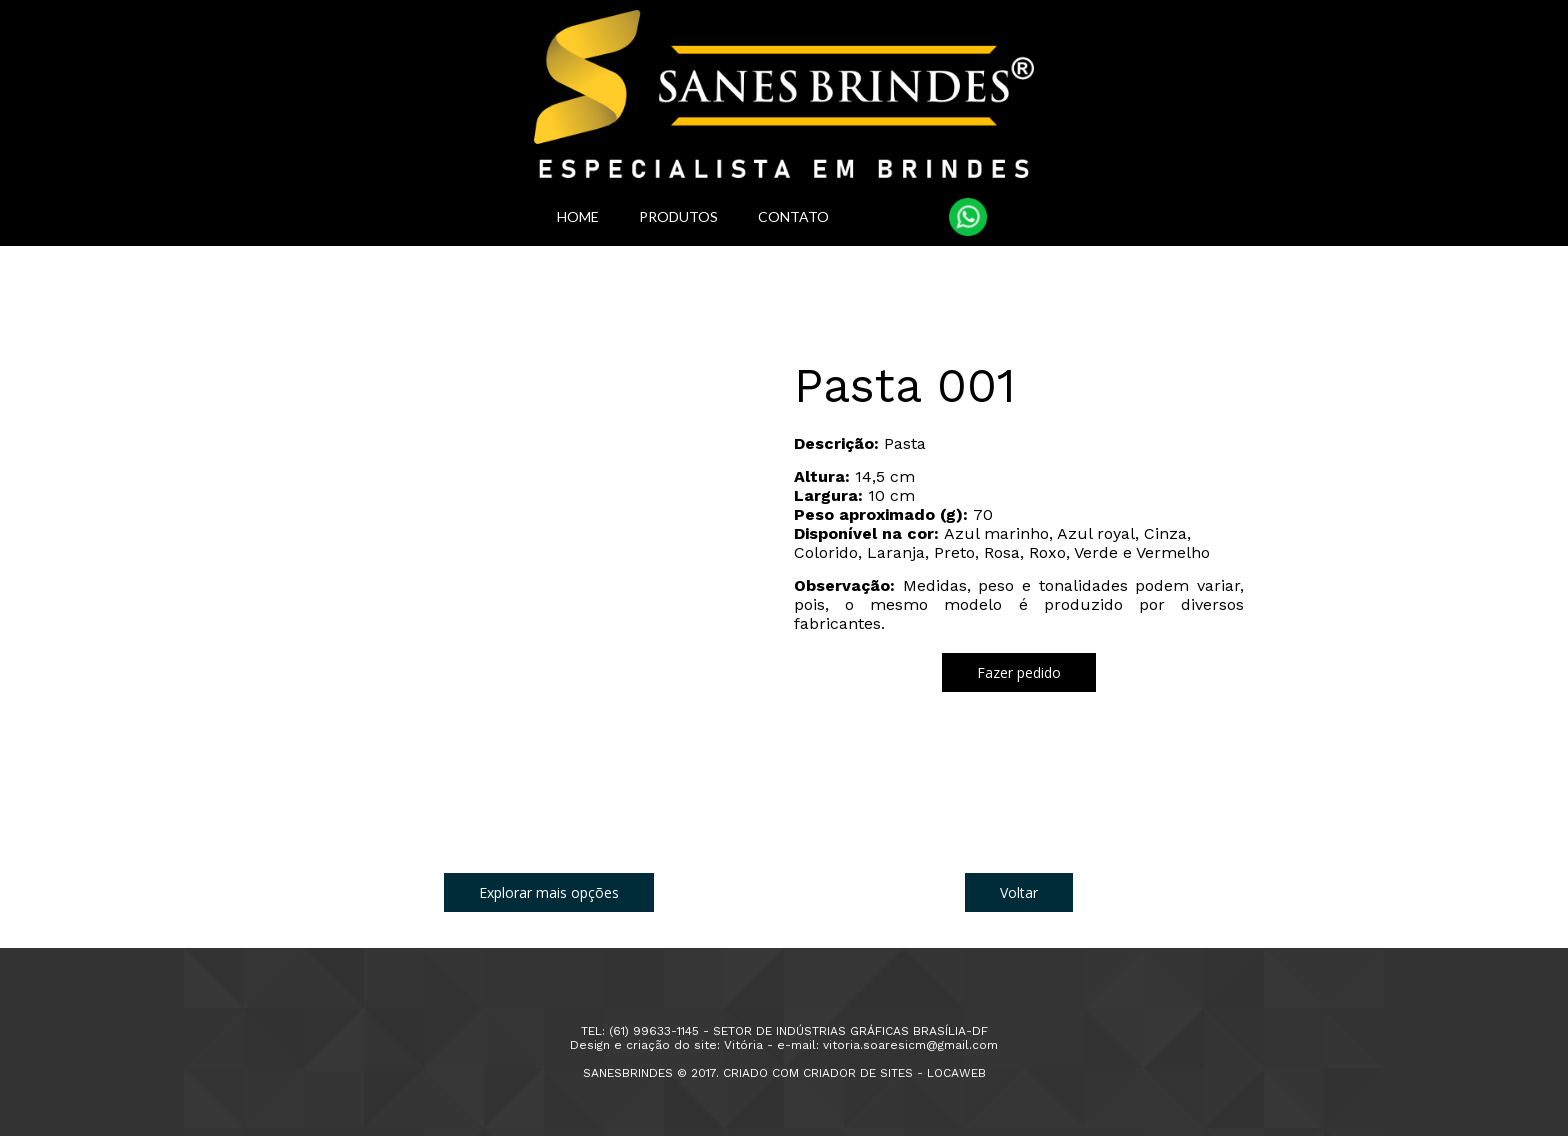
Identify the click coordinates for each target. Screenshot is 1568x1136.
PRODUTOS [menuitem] (678, 216)
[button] (1019, 672)
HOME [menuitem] (578, 216)
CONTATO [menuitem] (793, 216)
